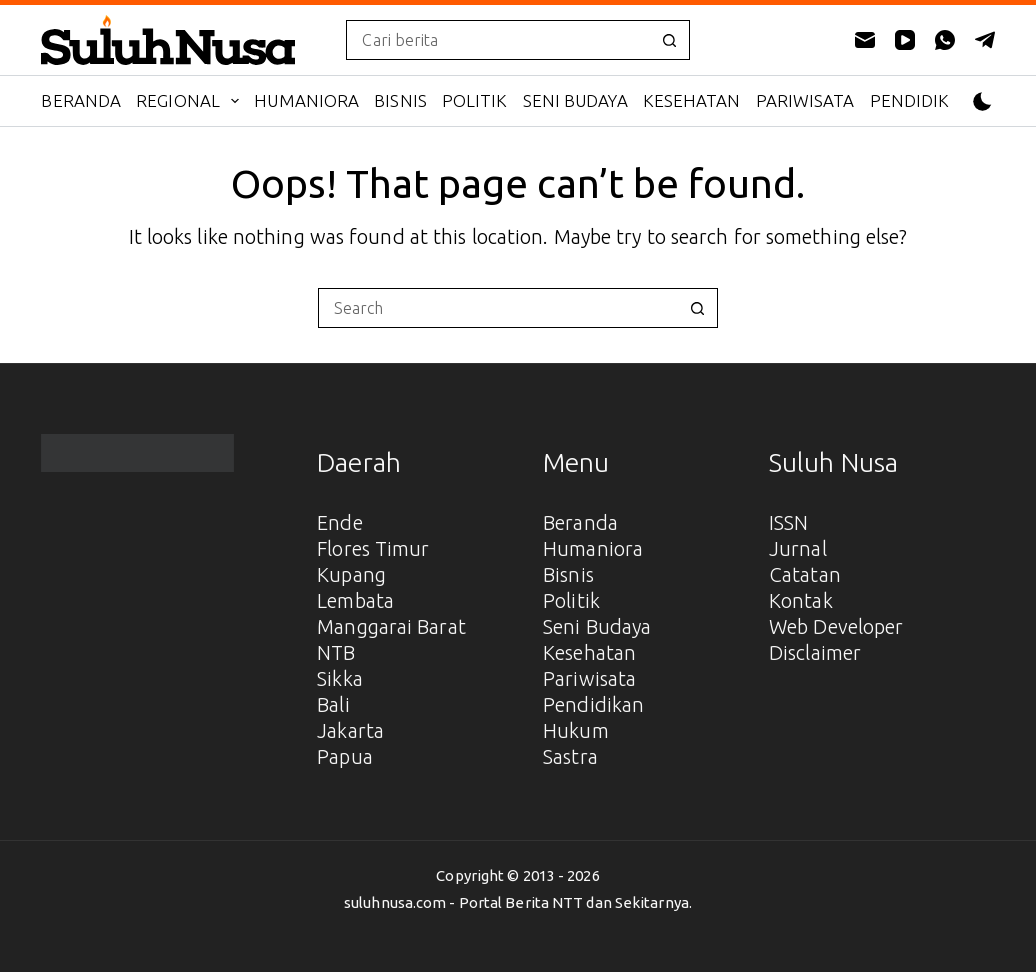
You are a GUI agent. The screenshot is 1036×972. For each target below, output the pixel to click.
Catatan (805, 574)
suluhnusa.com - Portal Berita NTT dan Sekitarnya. (518, 902)
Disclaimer (815, 652)
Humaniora (306, 100)
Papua (345, 756)
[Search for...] (497, 40)
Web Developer (836, 626)
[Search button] (670, 40)
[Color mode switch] (982, 101)
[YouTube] (905, 40)
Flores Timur (373, 548)
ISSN (788, 522)
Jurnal (798, 548)
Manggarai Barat (391, 626)
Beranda (81, 100)
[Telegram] (985, 40)
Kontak (801, 600)
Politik (475, 100)
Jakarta (350, 730)
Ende (339, 522)
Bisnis (400, 100)
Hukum (576, 730)
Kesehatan (692, 100)
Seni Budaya (575, 100)
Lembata (355, 600)
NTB (336, 652)
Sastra (570, 756)
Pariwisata (805, 100)
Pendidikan (922, 100)
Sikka (340, 678)
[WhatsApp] (945, 40)
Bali (333, 704)
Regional (191, 101)
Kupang (351, 574)
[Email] (865, 40)
